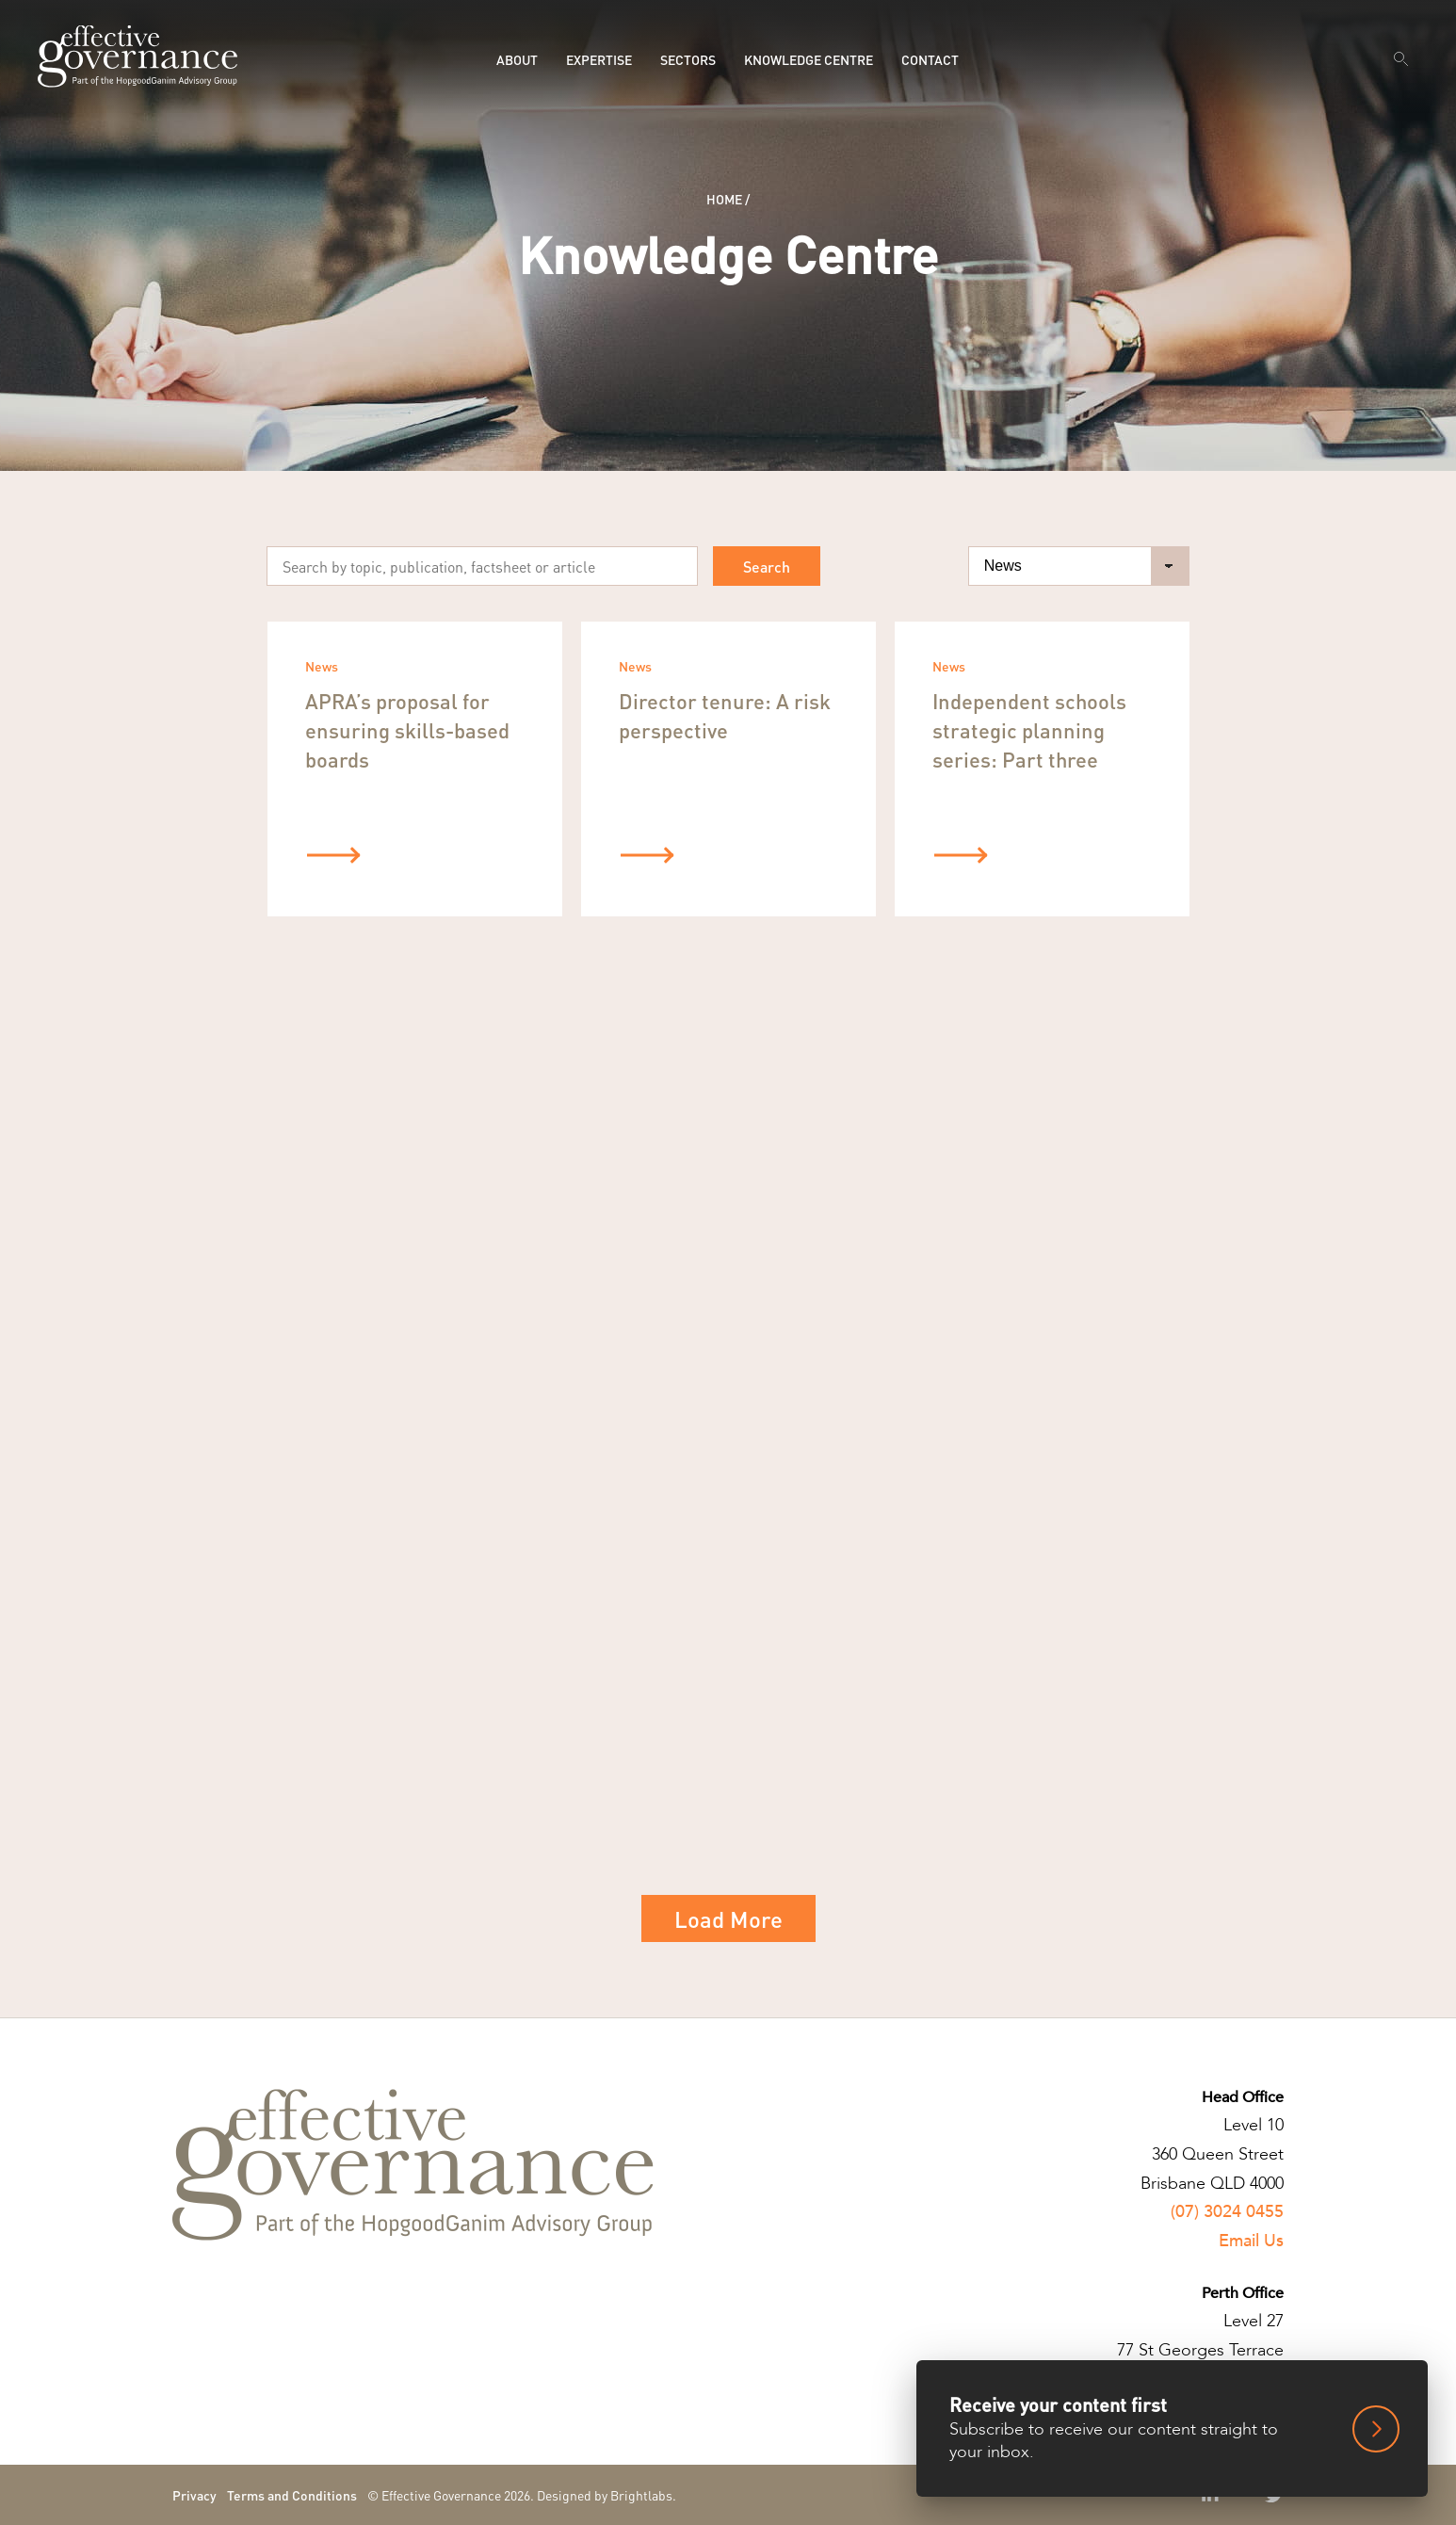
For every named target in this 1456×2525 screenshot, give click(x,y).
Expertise (599, 59)
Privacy (194, 2494)
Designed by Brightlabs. (606, 2494)
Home (724, 198)
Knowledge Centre (808, 59)
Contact (930, 59)
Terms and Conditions (292, 2494)
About (517, 59)
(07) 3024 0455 (1227, 2212)
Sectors (688, 59)
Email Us (1251, 2241)
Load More (728, 1919)
